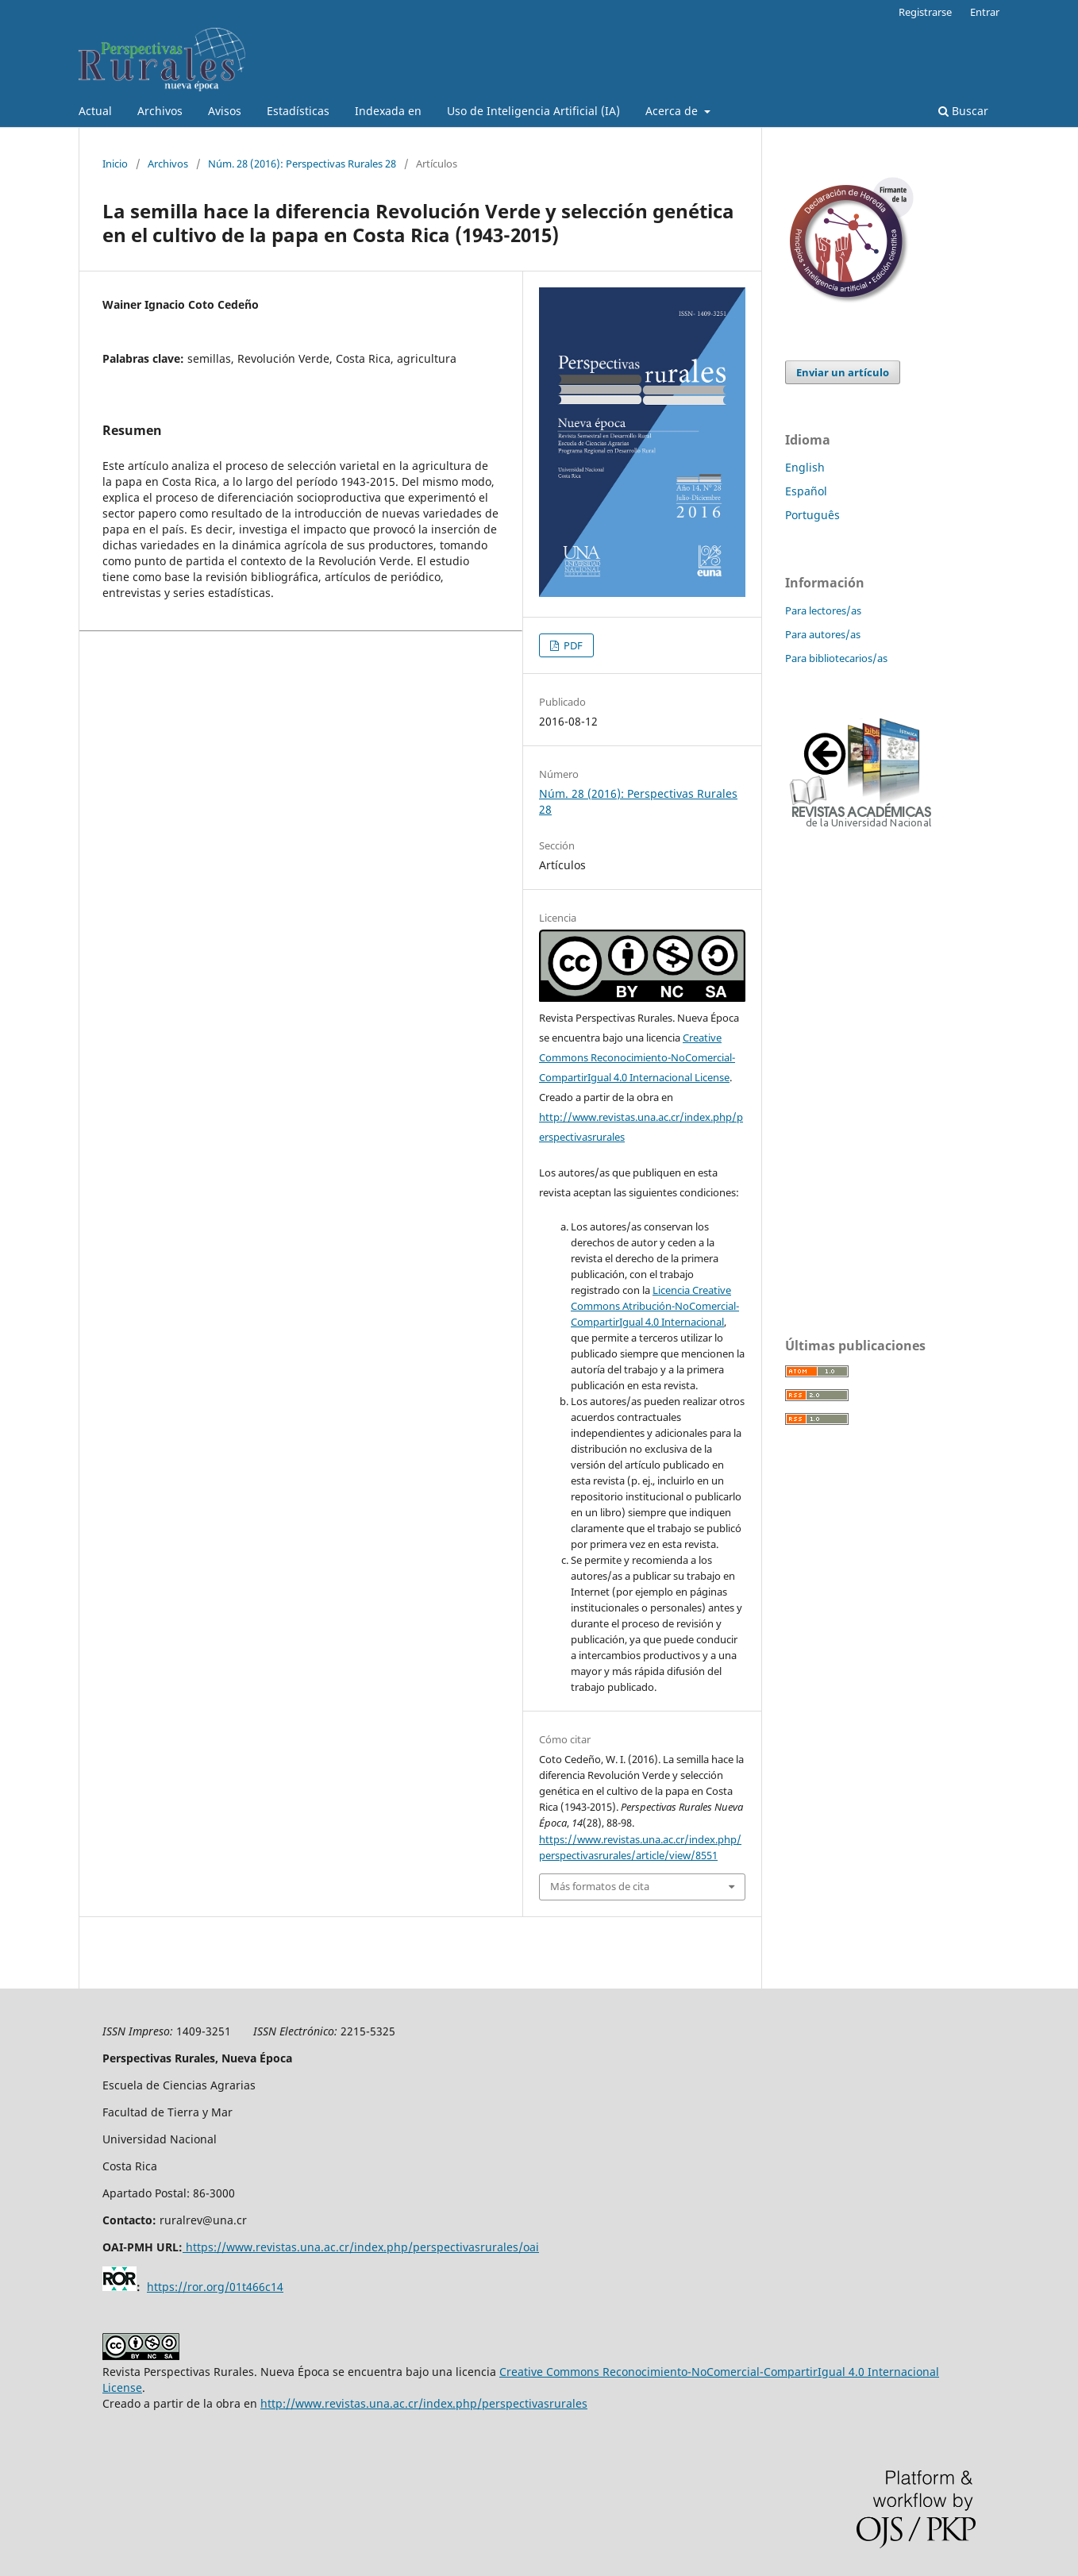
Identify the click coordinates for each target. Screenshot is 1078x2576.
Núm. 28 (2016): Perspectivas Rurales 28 (302, 163)
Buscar (963, 110)
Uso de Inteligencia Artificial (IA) (533, 110)
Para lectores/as (823, 610)
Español (806, 491)
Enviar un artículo (842, 372)
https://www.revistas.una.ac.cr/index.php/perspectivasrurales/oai (362, 2246)
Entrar (984, 12)
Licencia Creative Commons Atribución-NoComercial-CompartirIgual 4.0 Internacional (655, 1306)
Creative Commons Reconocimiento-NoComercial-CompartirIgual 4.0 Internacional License (637, 1057)
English (805, 467)
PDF (572, 645)
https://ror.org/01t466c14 (215, 2286)
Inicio (115, 163)
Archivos (160, 110)
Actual (95, 110)
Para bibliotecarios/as (836, 658)
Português (812, 514)
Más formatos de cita (599, 1886)
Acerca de (673, 110)
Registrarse (925, 12)
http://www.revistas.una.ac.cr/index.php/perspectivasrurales (423, 2403)
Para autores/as (822, 634)
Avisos (224, 110)
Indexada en (388, 110)
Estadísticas (298, 110)
